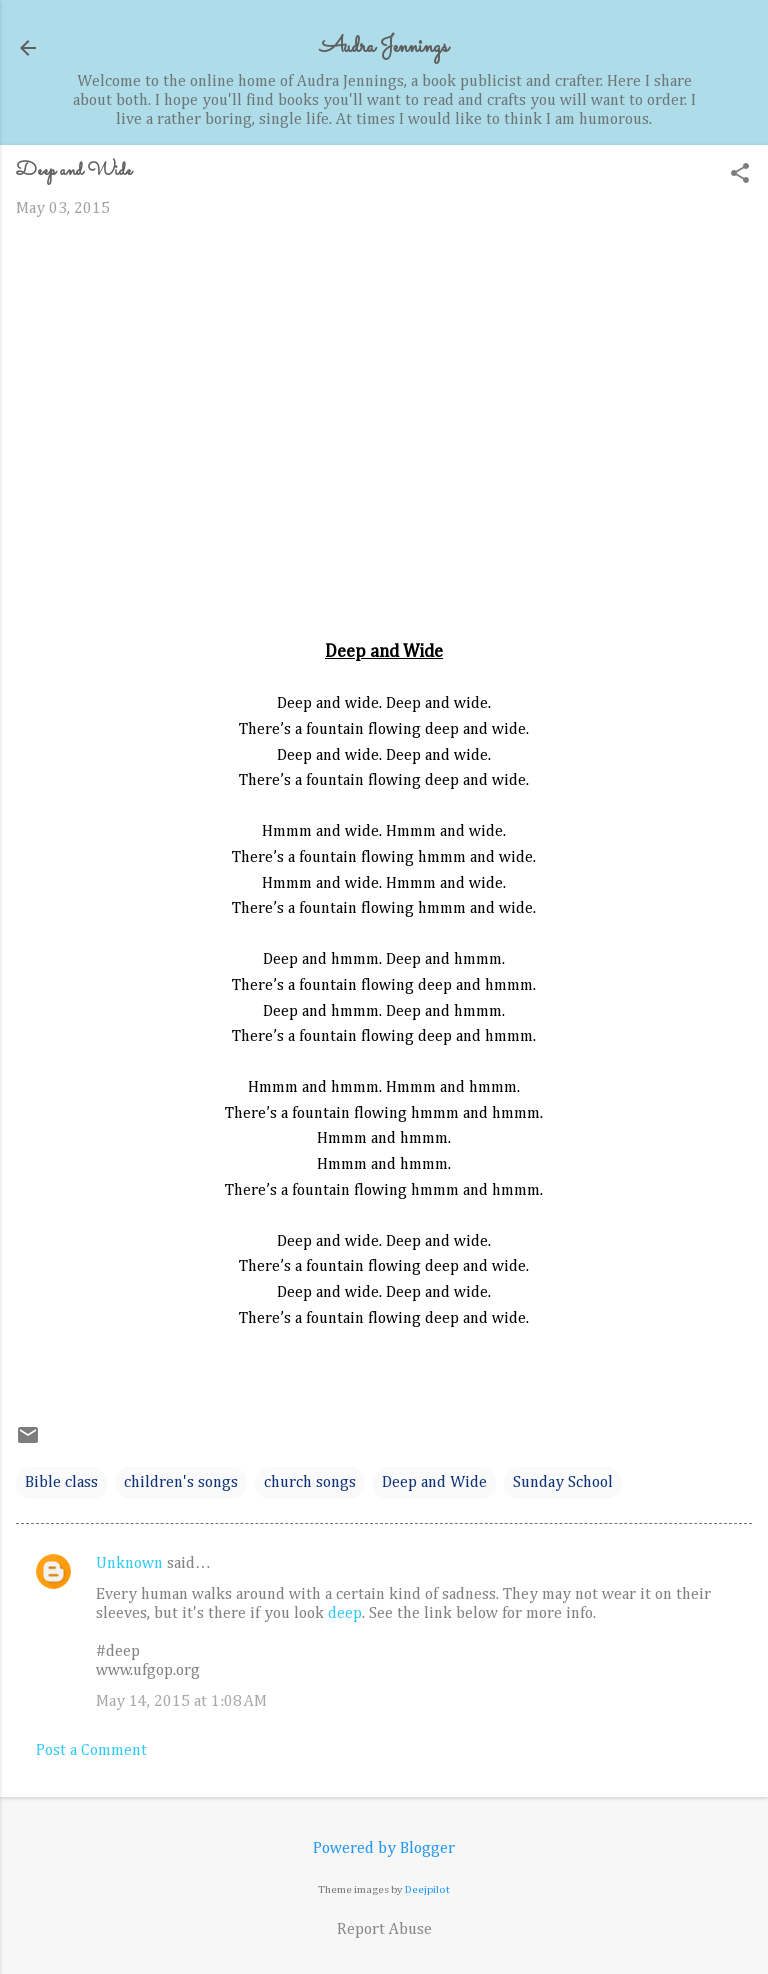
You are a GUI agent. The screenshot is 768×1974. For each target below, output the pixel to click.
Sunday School (563, 1483)
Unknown (129, 1564)
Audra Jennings (384, 47)
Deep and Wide (434, 1483)
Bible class (61, 1483)
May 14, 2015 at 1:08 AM (181, 1702)
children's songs (181, 1483)
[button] (740, 175)
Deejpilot (427, 1889)
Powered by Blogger (384, 1849)
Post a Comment (91, 1751)
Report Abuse (384, 1930)
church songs (310, 1483)
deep (345, 1614)
